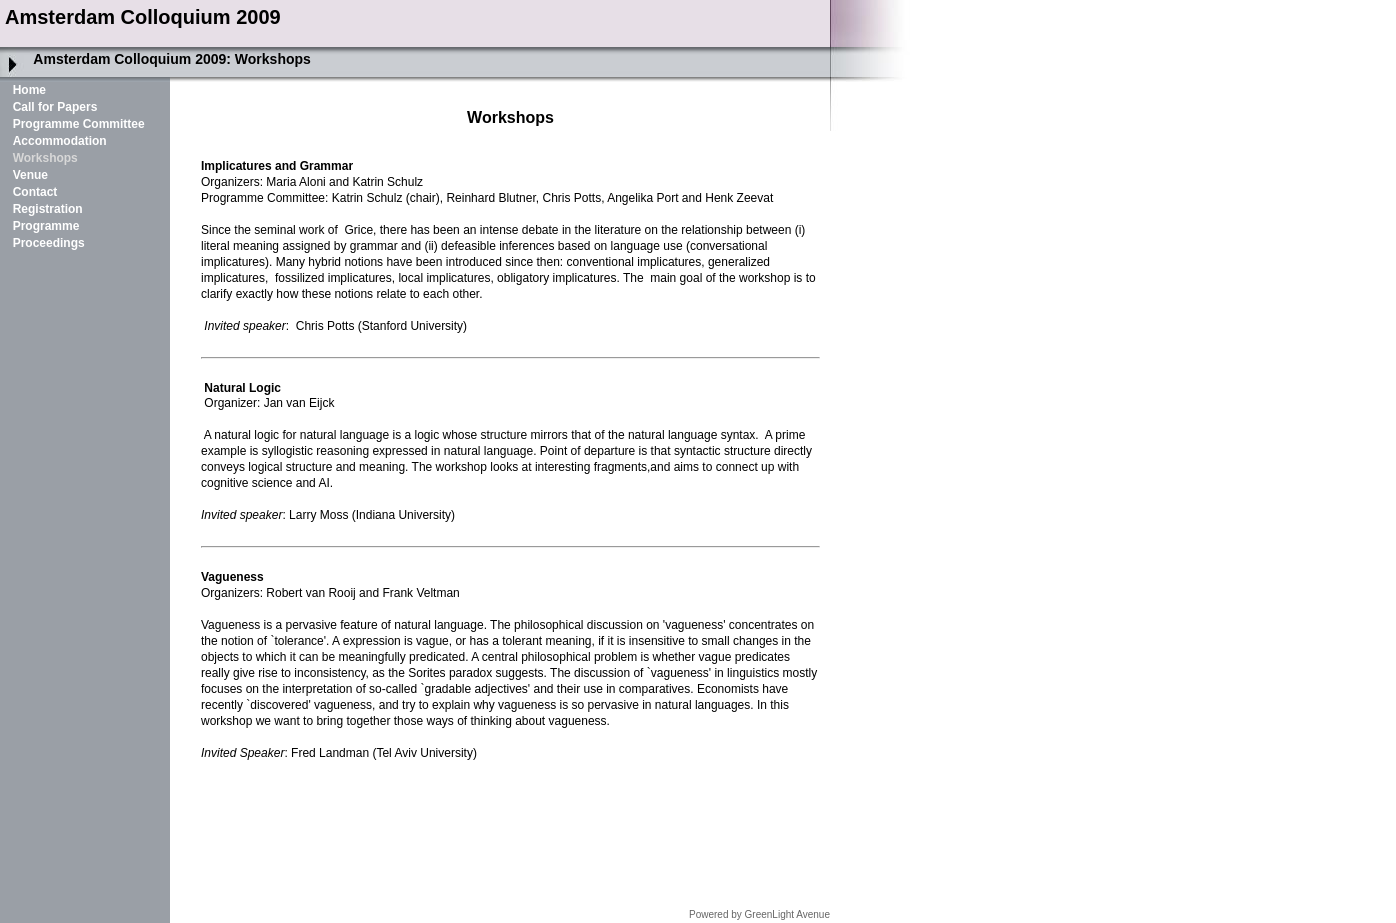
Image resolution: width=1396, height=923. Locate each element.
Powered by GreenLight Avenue (759, 914)
